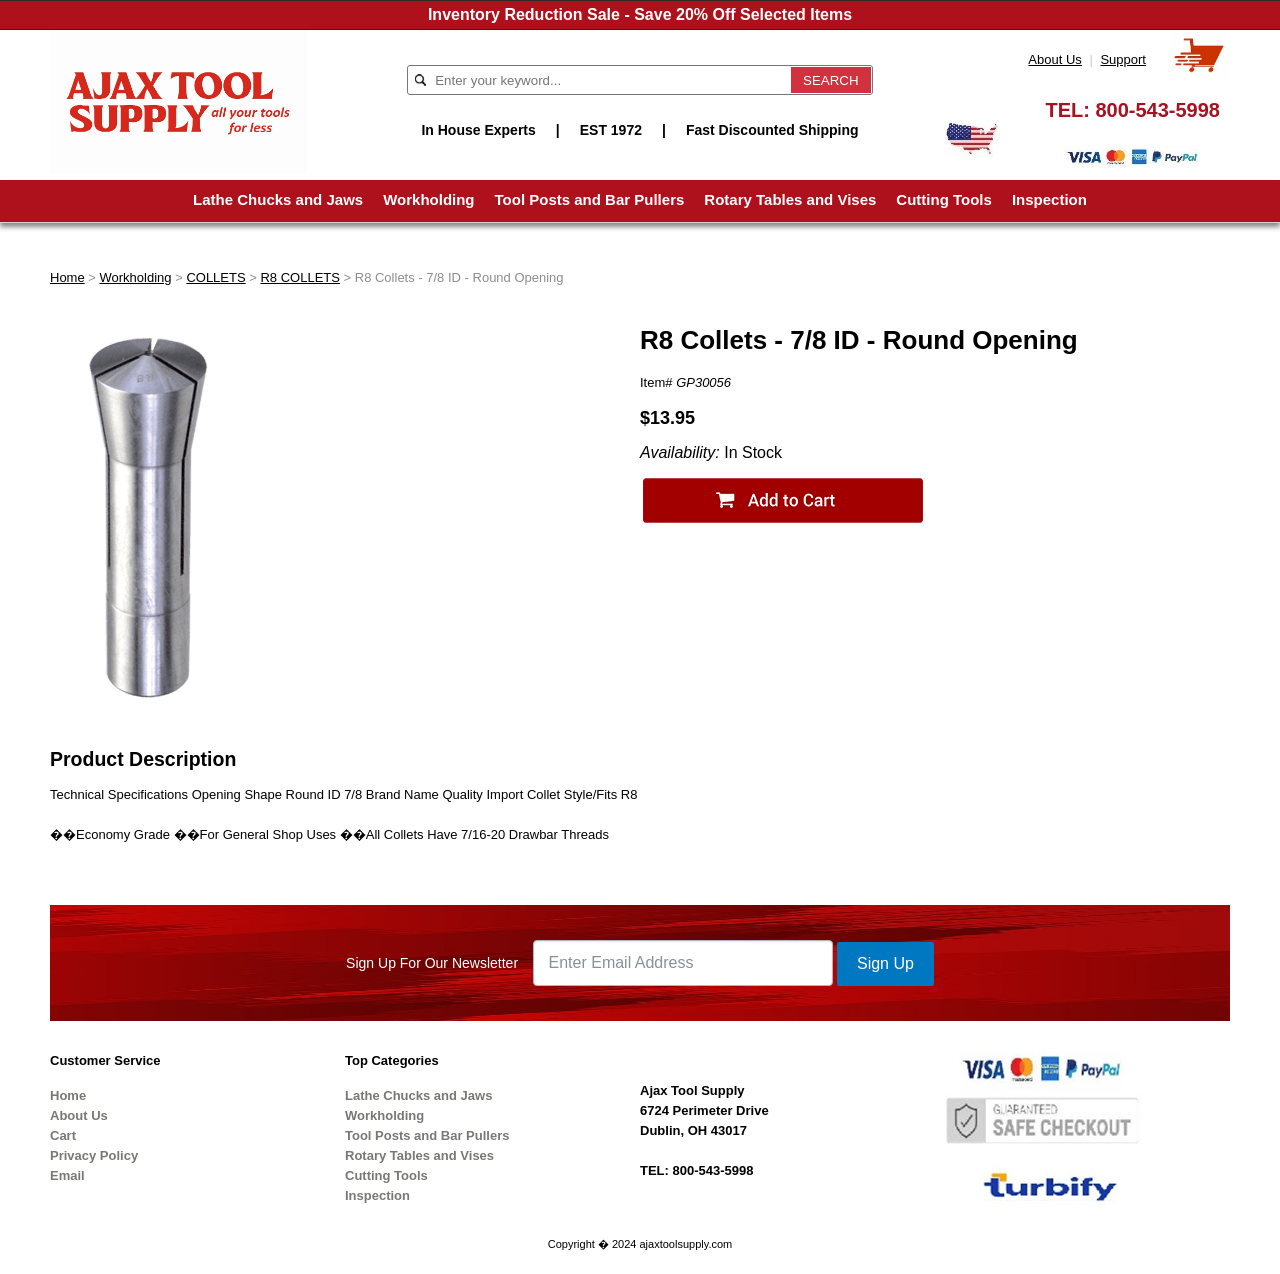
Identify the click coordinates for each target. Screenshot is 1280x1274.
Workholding (428, 199)
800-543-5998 (1157, 110)
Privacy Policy (94, 1155)
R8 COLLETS (299, 277)
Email (67, 1175)
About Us (1054, 59)
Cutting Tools (944, 199)
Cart (63, 1135)
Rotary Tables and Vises (790, 199)
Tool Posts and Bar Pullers (590, 199)
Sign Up (885, 963)
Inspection (1049, 199)
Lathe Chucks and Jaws (278, 199)
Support (1123, 59)
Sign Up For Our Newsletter (432, 963)
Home (67, 277)
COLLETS (215, 277)
